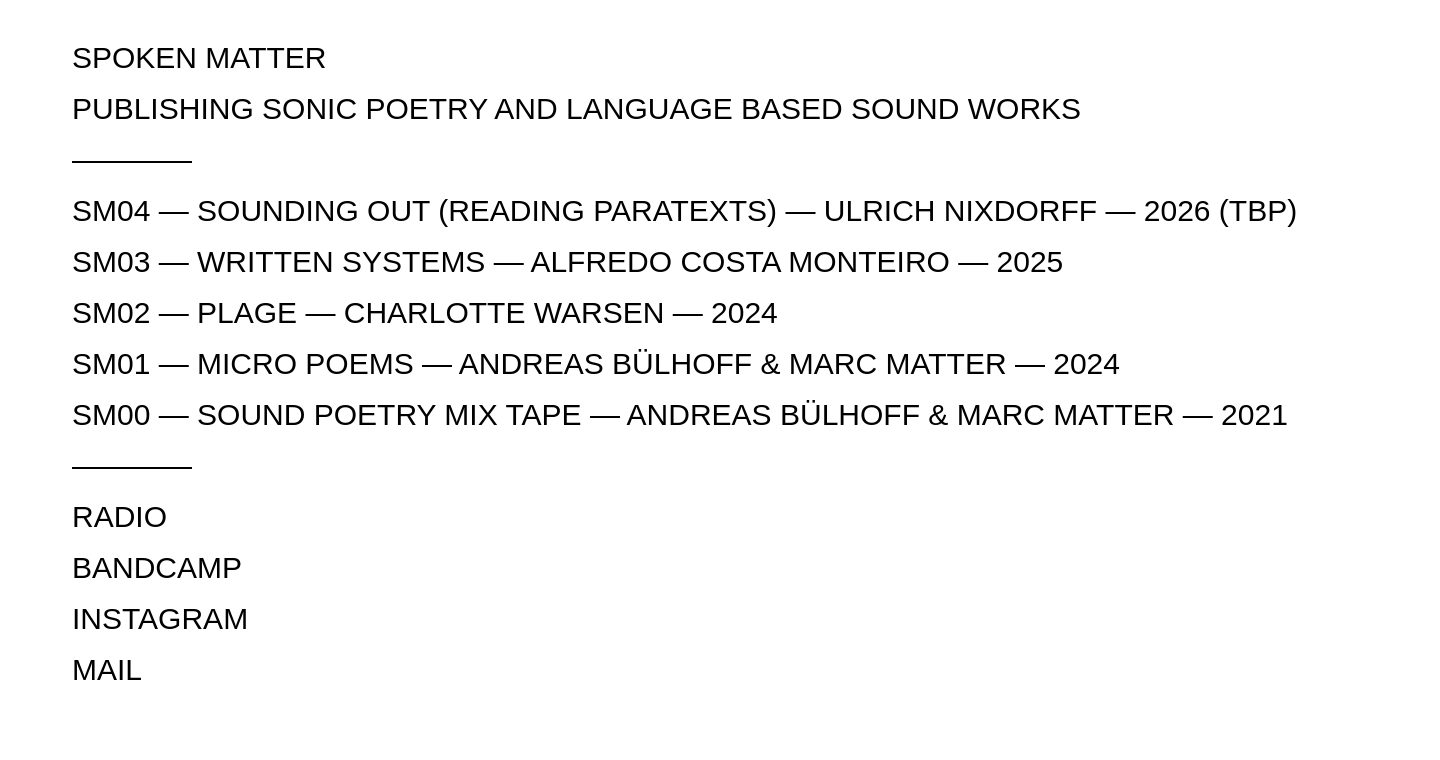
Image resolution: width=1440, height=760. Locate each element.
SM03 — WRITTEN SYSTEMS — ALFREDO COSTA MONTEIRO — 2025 (567, 261)
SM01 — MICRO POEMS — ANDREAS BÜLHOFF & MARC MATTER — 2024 (596, 363)
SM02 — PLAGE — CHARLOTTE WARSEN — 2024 (425, 312)
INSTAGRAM (160, 618)
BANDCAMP (157, 567)
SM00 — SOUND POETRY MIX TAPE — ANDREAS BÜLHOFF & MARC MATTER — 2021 (680, 414)
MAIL (107, 669)
